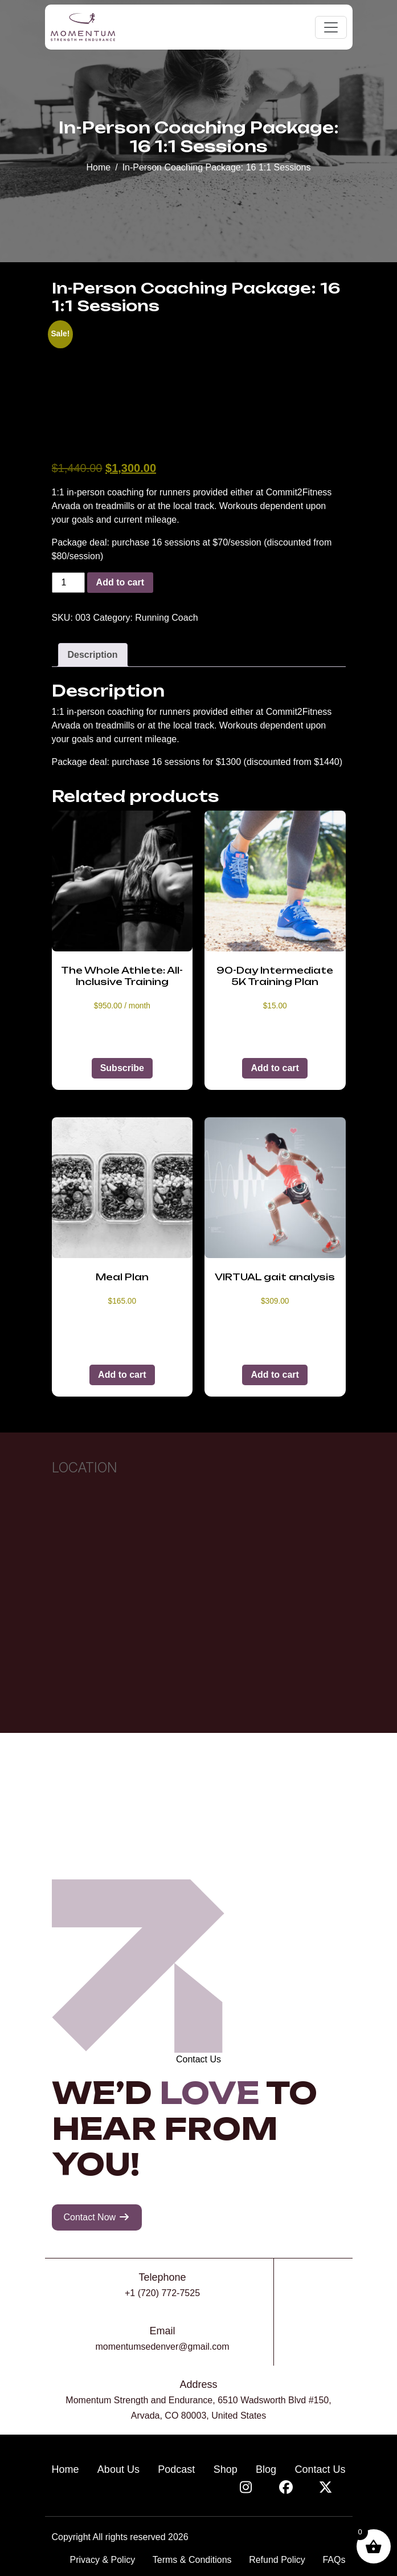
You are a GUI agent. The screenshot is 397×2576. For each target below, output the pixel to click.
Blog (266, 2469)
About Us (118, 2469)
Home (98, 167)
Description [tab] (93, 655)
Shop (226, 2469)
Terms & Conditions (192, 2560)
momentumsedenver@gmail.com (163, 2346)
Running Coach (166, 617)
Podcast (176, 2469)
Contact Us (319, 2469)
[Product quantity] (68, 582)
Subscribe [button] (122, 1068)
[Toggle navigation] (331, 27)
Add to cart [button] (274, 1068)
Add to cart (120, 582)
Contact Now (97, 2217)
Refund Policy (277, 2560)
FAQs (333, 2560)
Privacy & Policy (103, 2560)
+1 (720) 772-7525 (162, 2293)
